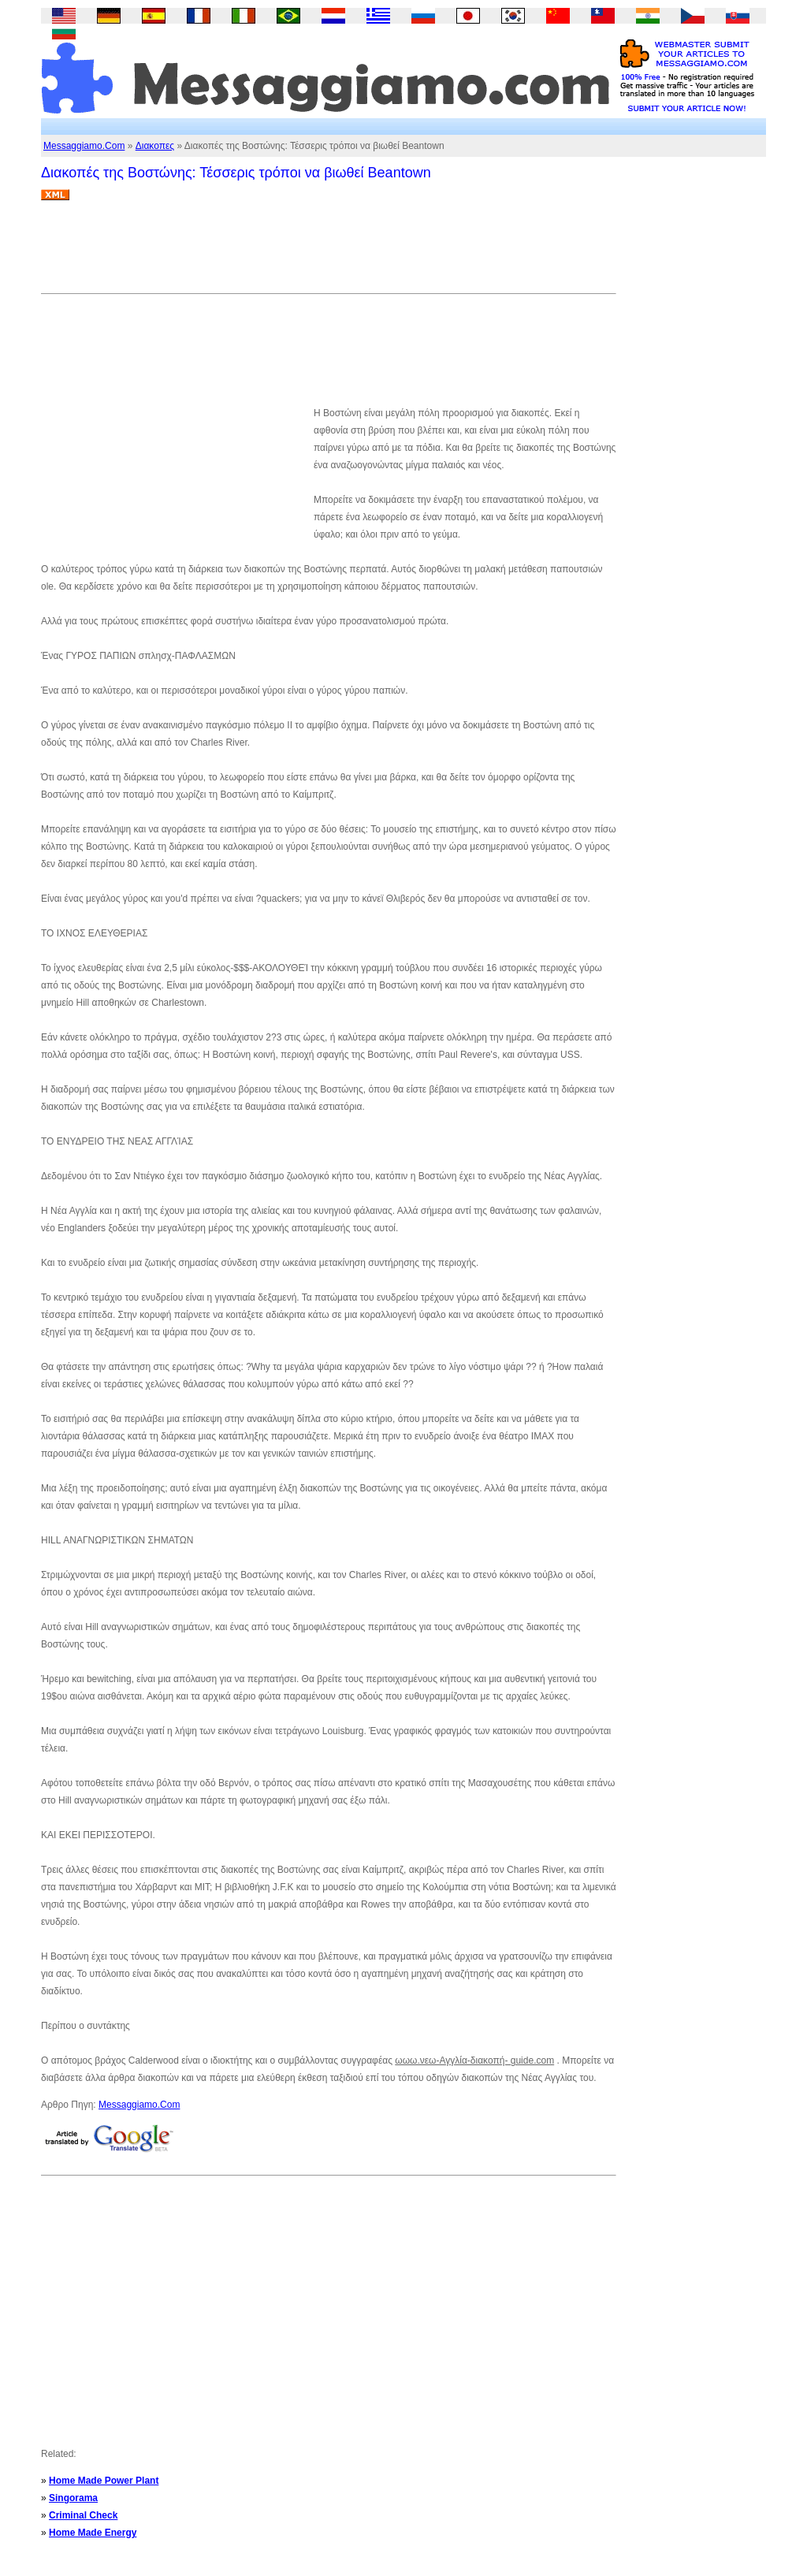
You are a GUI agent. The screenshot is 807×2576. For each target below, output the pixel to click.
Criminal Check (83, 2515)
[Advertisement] (328, 253)
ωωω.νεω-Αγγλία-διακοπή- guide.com (474, 2060)
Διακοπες (155, 145)
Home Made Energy (92, 2532)
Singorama (73, 2497)
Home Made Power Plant (103, 2480)
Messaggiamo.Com (84, 145)
